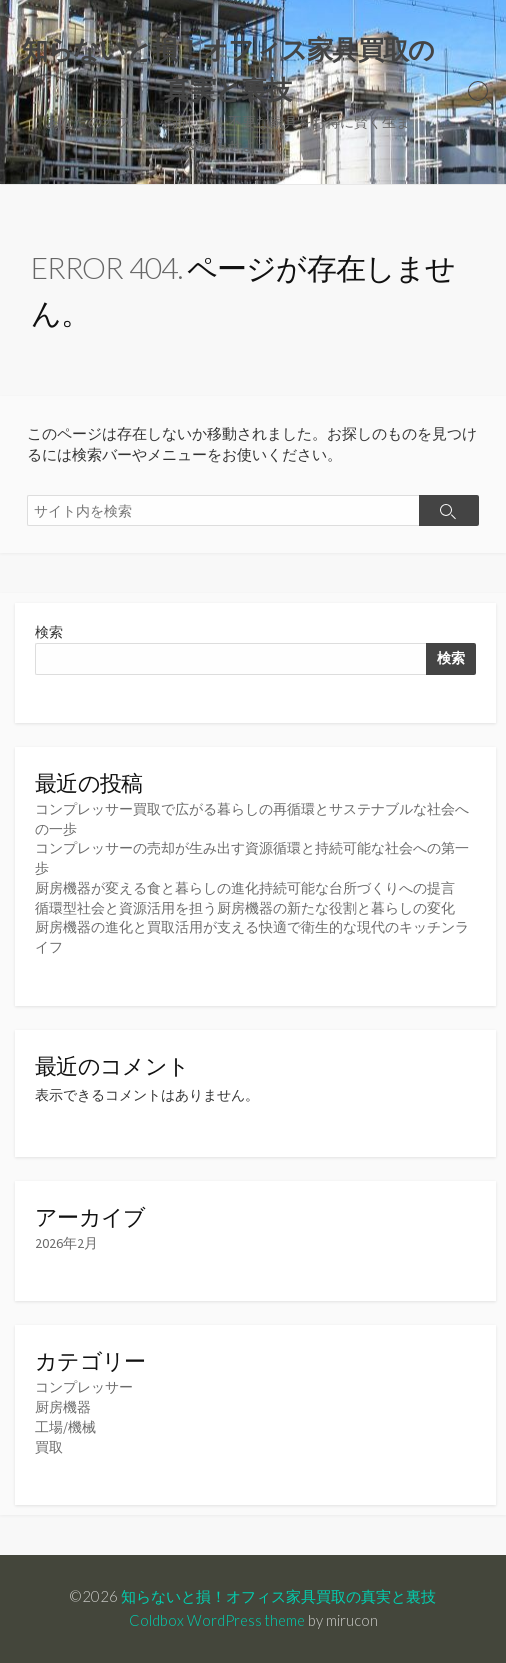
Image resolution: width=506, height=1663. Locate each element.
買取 (49, 1447)
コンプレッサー (84, 1387)
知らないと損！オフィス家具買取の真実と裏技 (278, 1596)
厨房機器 (63, 1407)
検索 (49, 632)
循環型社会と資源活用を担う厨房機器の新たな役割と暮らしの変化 (245, 908)
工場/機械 (65, 1427)
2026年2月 (66, 1243)
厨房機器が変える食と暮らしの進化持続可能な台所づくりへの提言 (245, 888)
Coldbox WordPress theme (217, 1620)
